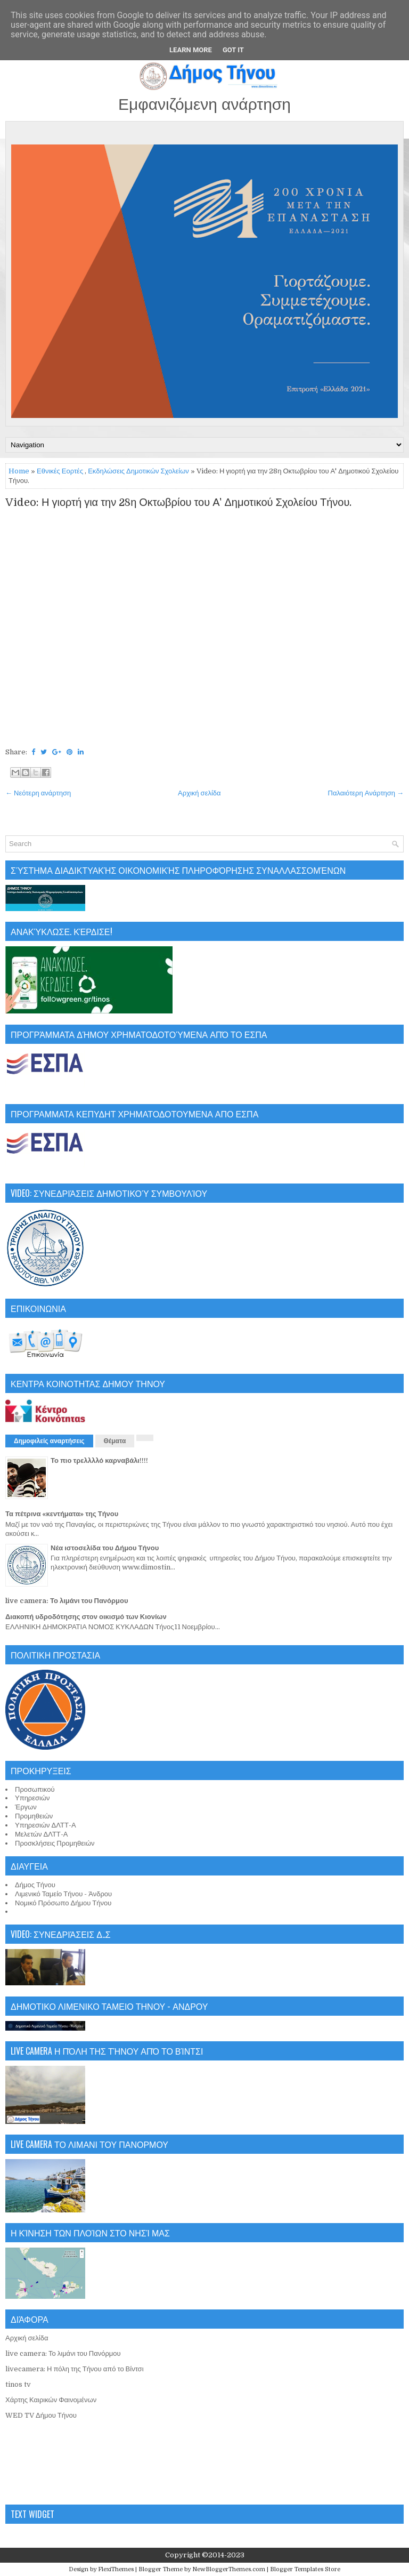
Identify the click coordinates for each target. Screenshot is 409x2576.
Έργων (26, 1807)
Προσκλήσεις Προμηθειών (55, 1843)
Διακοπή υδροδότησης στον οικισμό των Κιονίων (86, 1617)
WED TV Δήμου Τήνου (41, 2415)
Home (19, 471)
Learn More (190, 50)
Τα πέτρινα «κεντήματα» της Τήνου (61, 1514)
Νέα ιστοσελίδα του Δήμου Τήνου (105, 1548)
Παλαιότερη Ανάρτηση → (366, 793)
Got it (233, 50)
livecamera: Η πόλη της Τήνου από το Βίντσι (74, 2369)
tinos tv (18, 2384)
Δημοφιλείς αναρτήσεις (49, 1441)
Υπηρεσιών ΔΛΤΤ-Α (45, 1825)
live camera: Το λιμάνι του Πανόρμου (66, 1601)
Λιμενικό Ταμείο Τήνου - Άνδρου (63, 1894)
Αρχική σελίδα (199, 793)
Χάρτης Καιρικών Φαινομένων (50, 2400)
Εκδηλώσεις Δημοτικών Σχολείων (138, 471)
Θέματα (115, 1441)
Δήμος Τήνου (35, 1885)
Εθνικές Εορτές (60, 471)
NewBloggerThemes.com (228, 2569)
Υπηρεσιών (32, 1798)
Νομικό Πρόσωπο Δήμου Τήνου (63, 1903)
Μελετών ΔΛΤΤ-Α (41, 1834)
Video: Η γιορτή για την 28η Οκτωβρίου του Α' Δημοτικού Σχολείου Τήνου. (178, 503)
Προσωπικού (35, 1789)
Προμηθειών (34, 1816)
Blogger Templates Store (305, 2569)
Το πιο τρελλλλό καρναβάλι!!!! (99, 1460)
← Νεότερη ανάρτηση (38, 793)
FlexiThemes (116, 2569)
